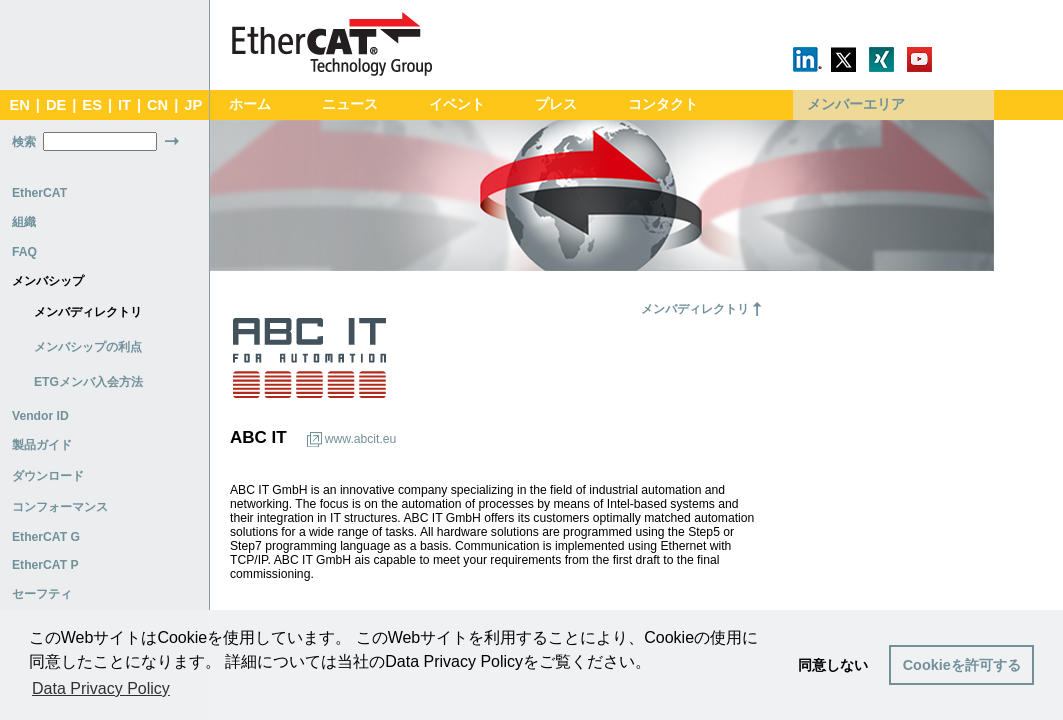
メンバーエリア (856, 104)
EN (19, 105)
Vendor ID (40, 416)
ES (92, 105)
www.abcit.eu (361, 439)
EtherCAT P (45, 565)
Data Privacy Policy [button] (101, 688)
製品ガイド (42, 445)
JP (193, 105)
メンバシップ (48, 281)
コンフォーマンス (60, 507)
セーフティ (42, 594)
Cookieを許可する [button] (962, 665)
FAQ (24, 252)
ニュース (350, 104)
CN (157, 105)
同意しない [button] (833, 665)
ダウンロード (48, 476)
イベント (457, 104)
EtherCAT (39, 193)
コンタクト (663, 104)
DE (56, 105)
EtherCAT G (46, 537)
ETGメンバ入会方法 (88, 382)
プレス (556, 104)
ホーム (250, 104)
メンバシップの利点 (88, 347)
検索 (24, 142)
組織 (24, 222)
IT (124, 105)
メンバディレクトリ (88, 312)
